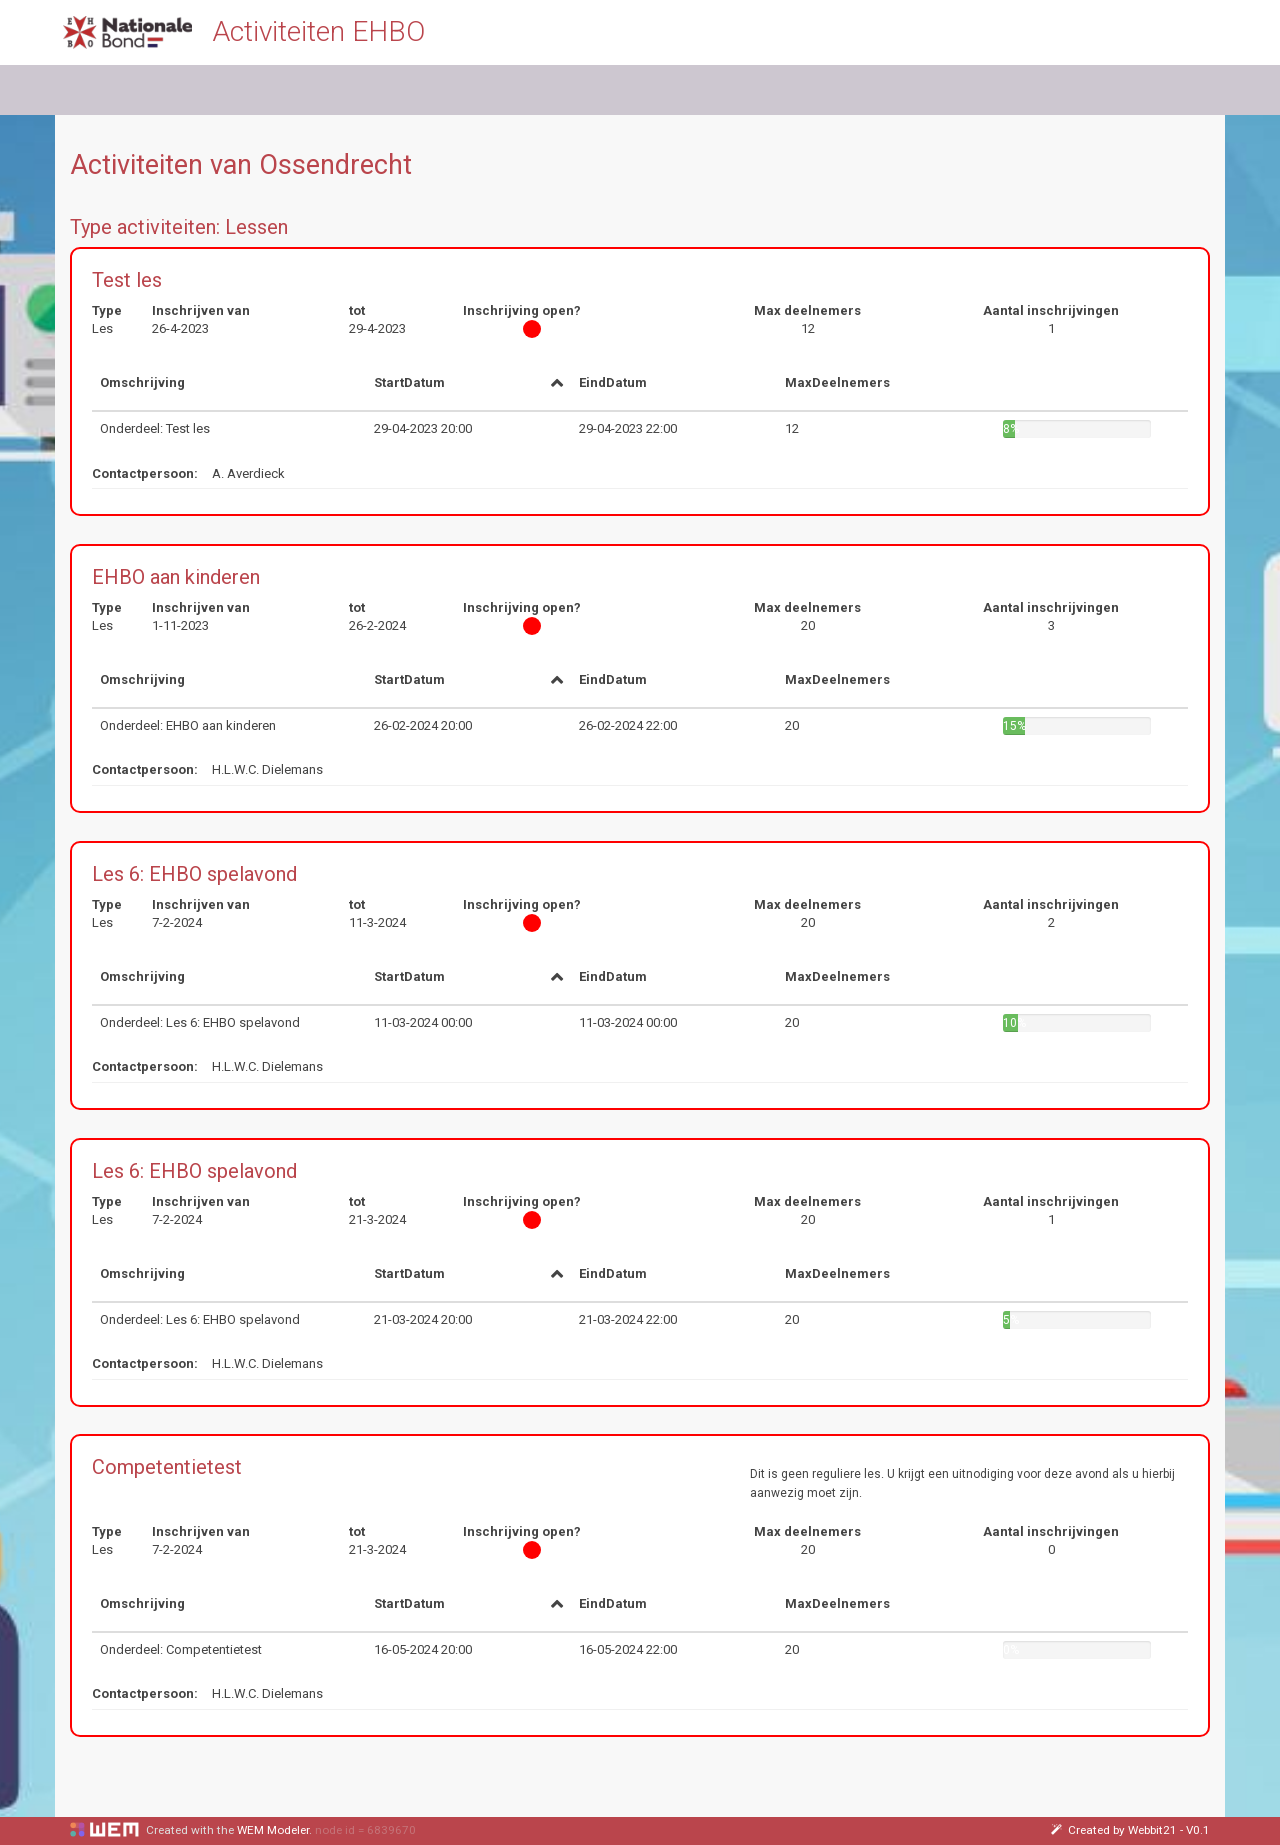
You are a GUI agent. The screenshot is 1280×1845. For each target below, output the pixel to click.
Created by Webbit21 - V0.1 (1130, 1830)
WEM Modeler (273, 1830)
